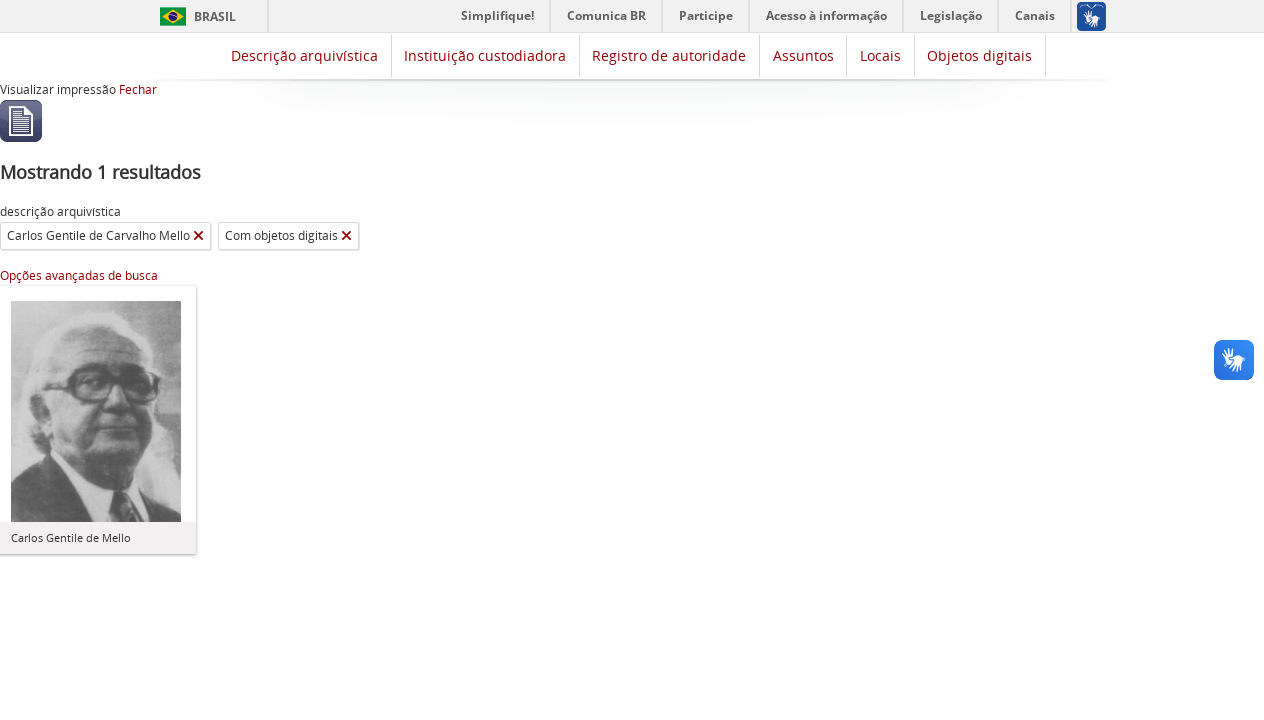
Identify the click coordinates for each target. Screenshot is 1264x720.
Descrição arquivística (304, 55)
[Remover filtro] (198, 236)
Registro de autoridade (669, 55)
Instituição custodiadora (485, 55)
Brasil (215, 16)
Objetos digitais (979, 55)
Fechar (138, 89)
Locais (880, 55)
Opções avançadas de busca (79, 275)
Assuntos (803, 55)
